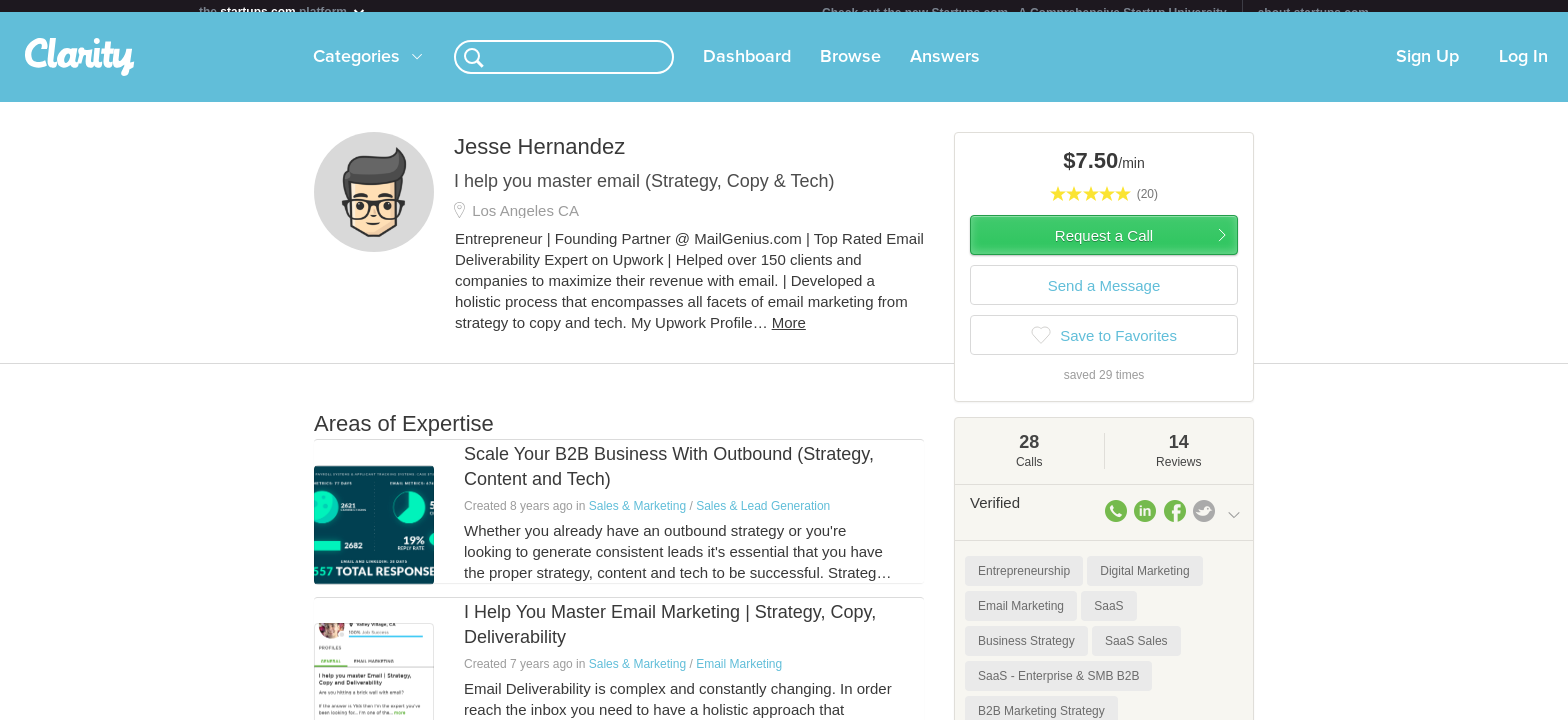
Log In (1523, 69)
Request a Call (1104, 247)
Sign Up (1427, 69)
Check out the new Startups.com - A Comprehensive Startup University (1024, 13)
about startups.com (1313, 13)
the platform (283, 11)
